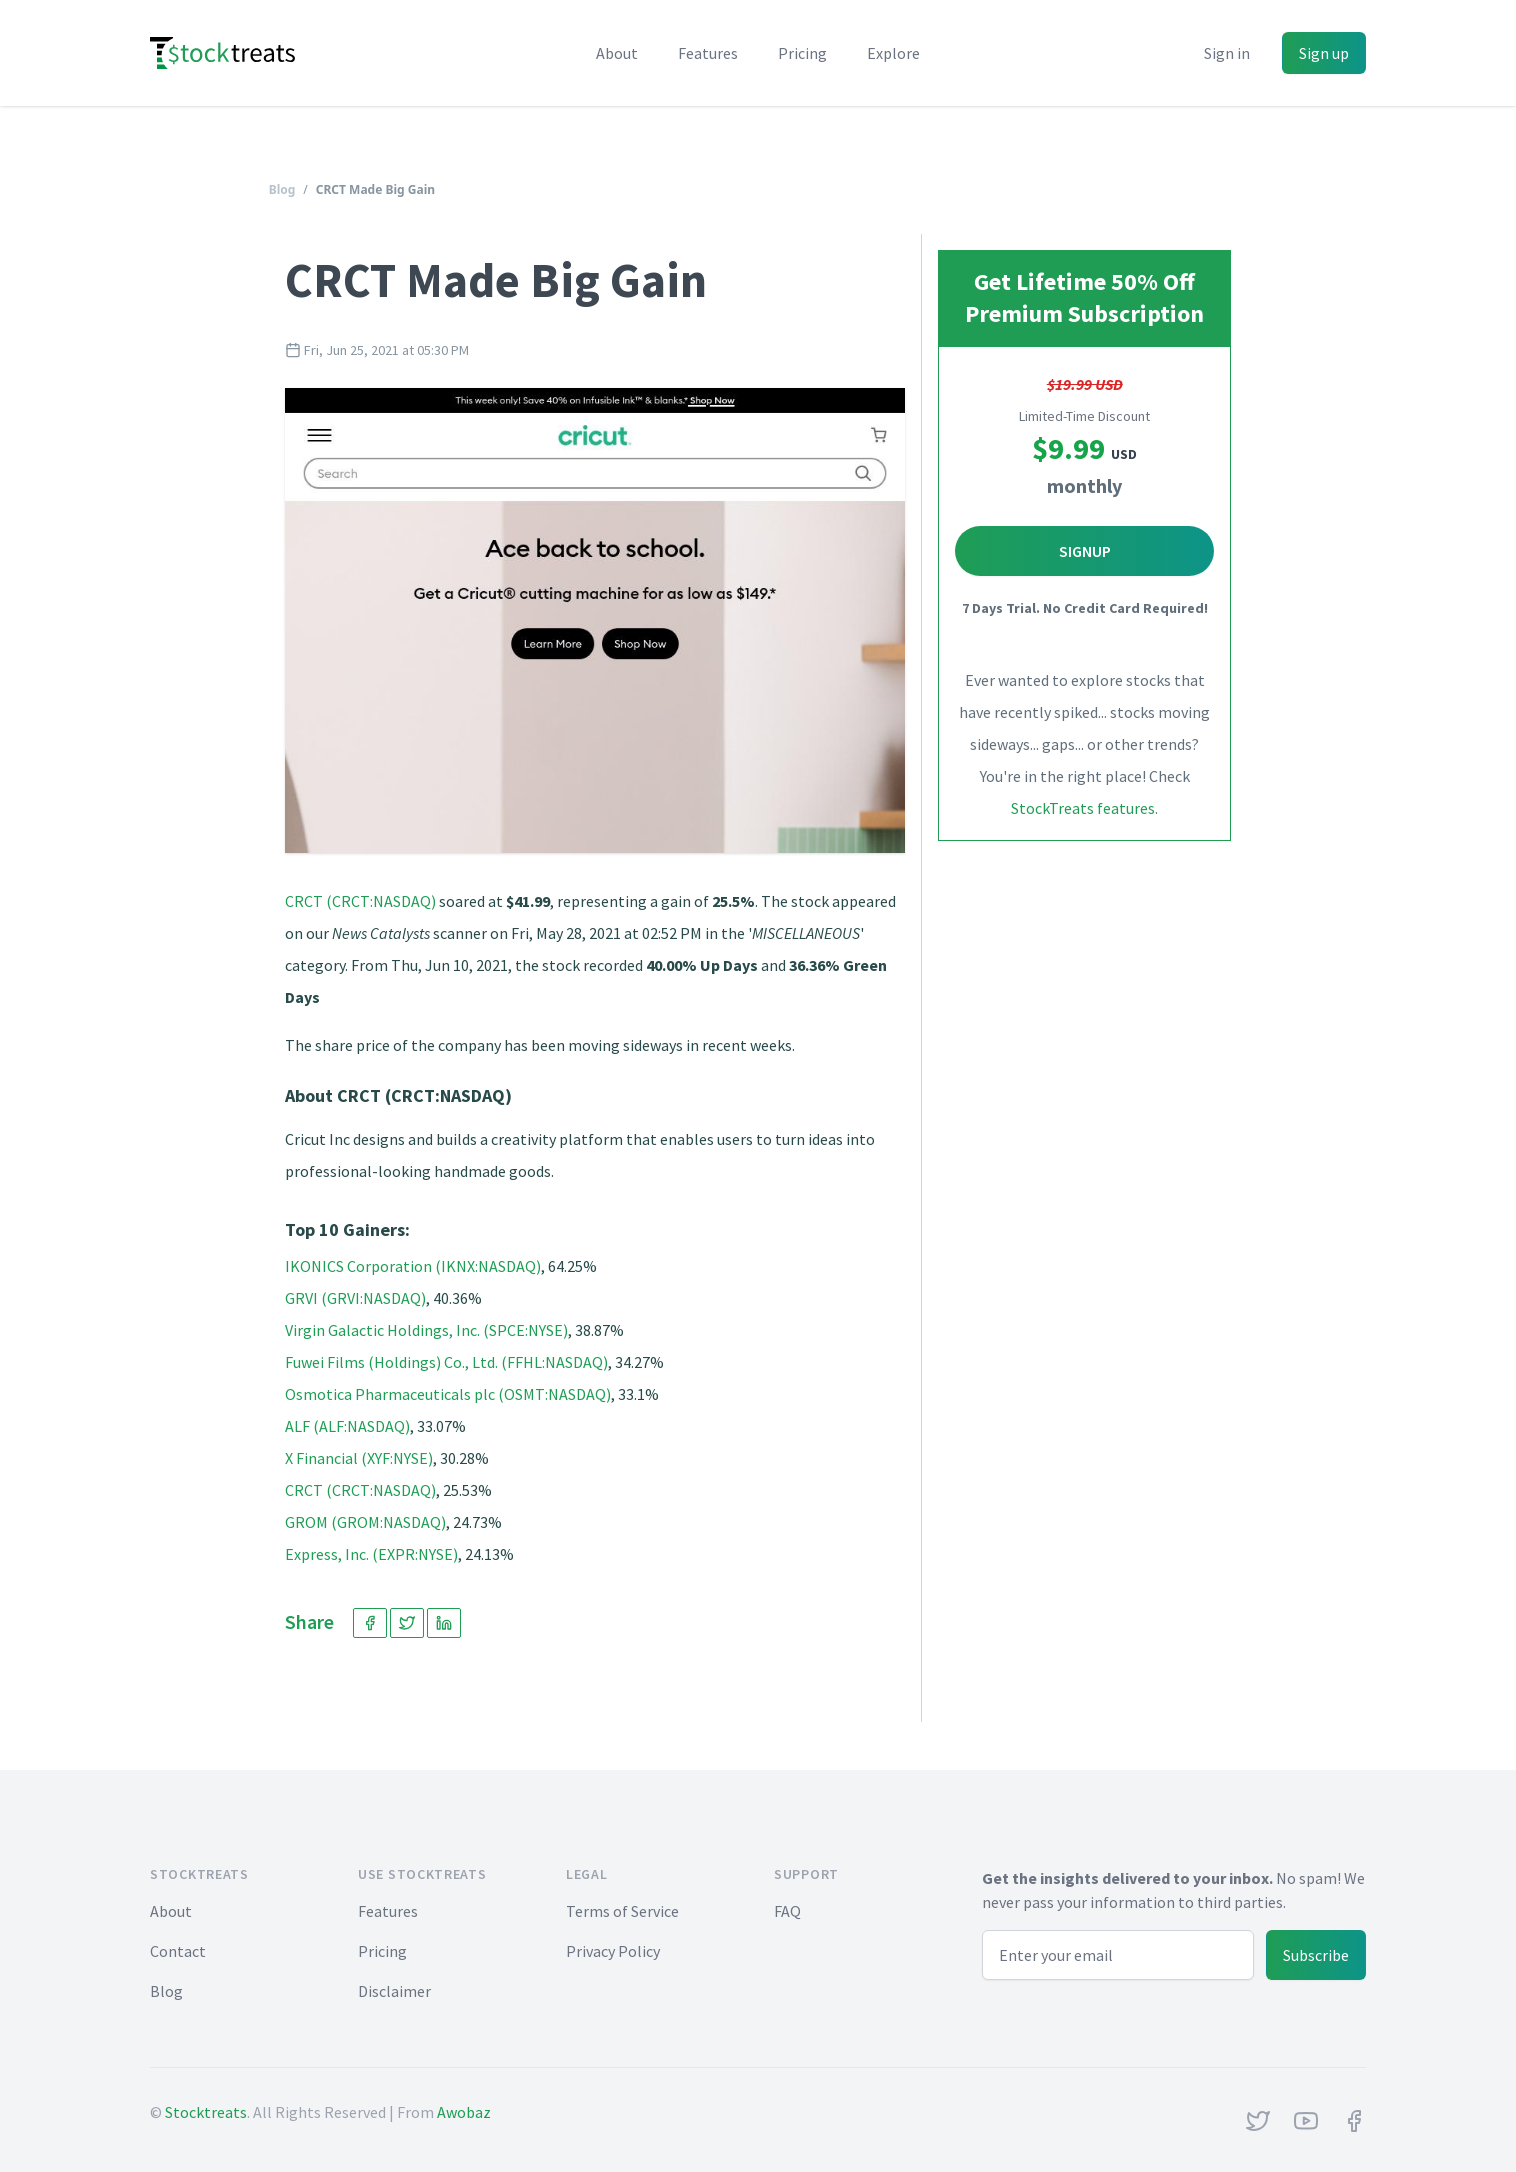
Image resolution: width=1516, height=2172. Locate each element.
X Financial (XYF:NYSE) (359, 1458)
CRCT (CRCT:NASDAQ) (360, 901)
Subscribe (1316, 1955)
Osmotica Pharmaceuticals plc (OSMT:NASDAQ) (448, 1394)
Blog (282, 189)
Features (708, 53)
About (617, 53)
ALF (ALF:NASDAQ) (347, 1426)
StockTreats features (1083, 808)
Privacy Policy (613, 1951)
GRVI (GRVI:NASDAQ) (355, 1298)
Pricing (802, 53)
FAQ (787, 1911)
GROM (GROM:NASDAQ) (365, 1522)
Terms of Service (622, 1911)
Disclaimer (394, 1991)
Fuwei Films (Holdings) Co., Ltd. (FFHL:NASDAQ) (446, 1362)
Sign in (1227, 53)
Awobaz (464, 2112)
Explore (893, 53)
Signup (1085, 551)
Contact (178, 1951)
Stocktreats (206, 2112)
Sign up (1324, 53)
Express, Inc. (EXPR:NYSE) (371, 1554)
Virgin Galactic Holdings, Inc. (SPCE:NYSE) (426, 1330)
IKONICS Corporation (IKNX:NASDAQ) (413, 1266)
